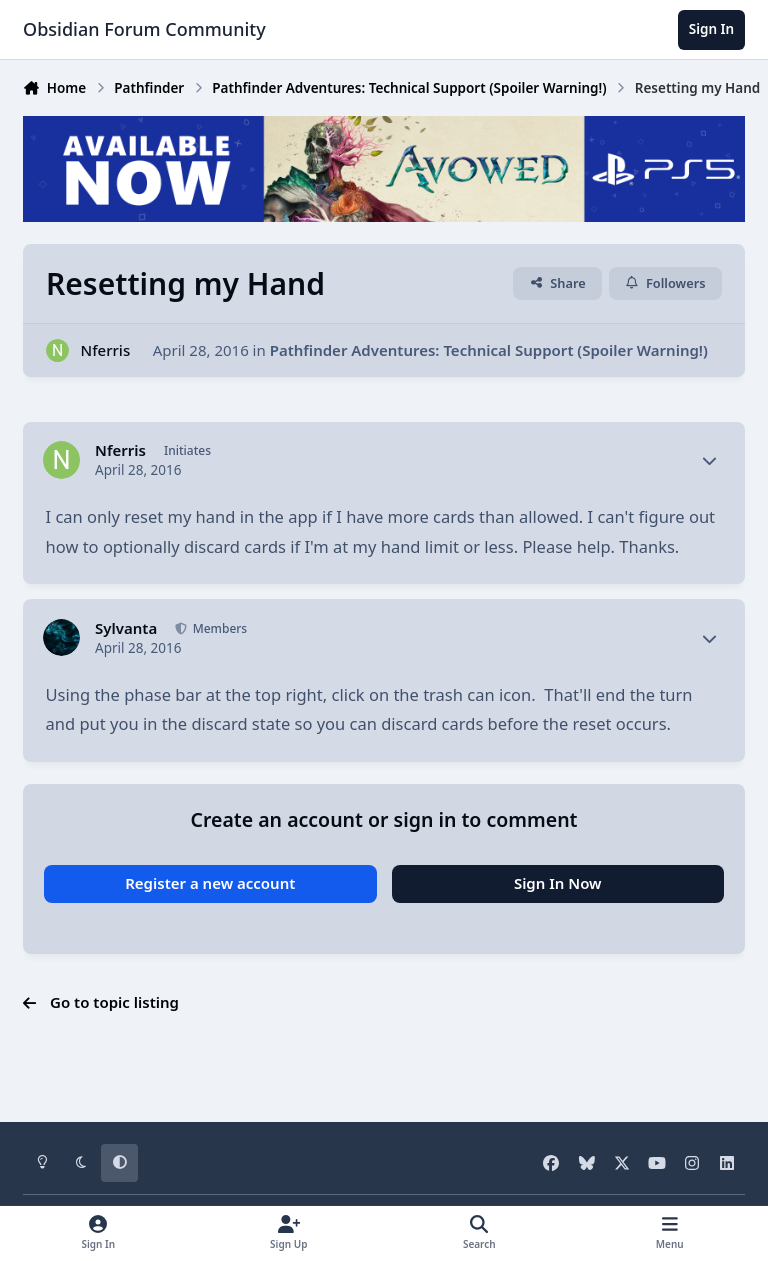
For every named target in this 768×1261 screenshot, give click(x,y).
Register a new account (210, 883)
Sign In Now (558, 883)
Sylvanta (126, 628)
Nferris (106, 350)
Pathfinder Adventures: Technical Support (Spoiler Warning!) (489, 350)
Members (219, 628)
